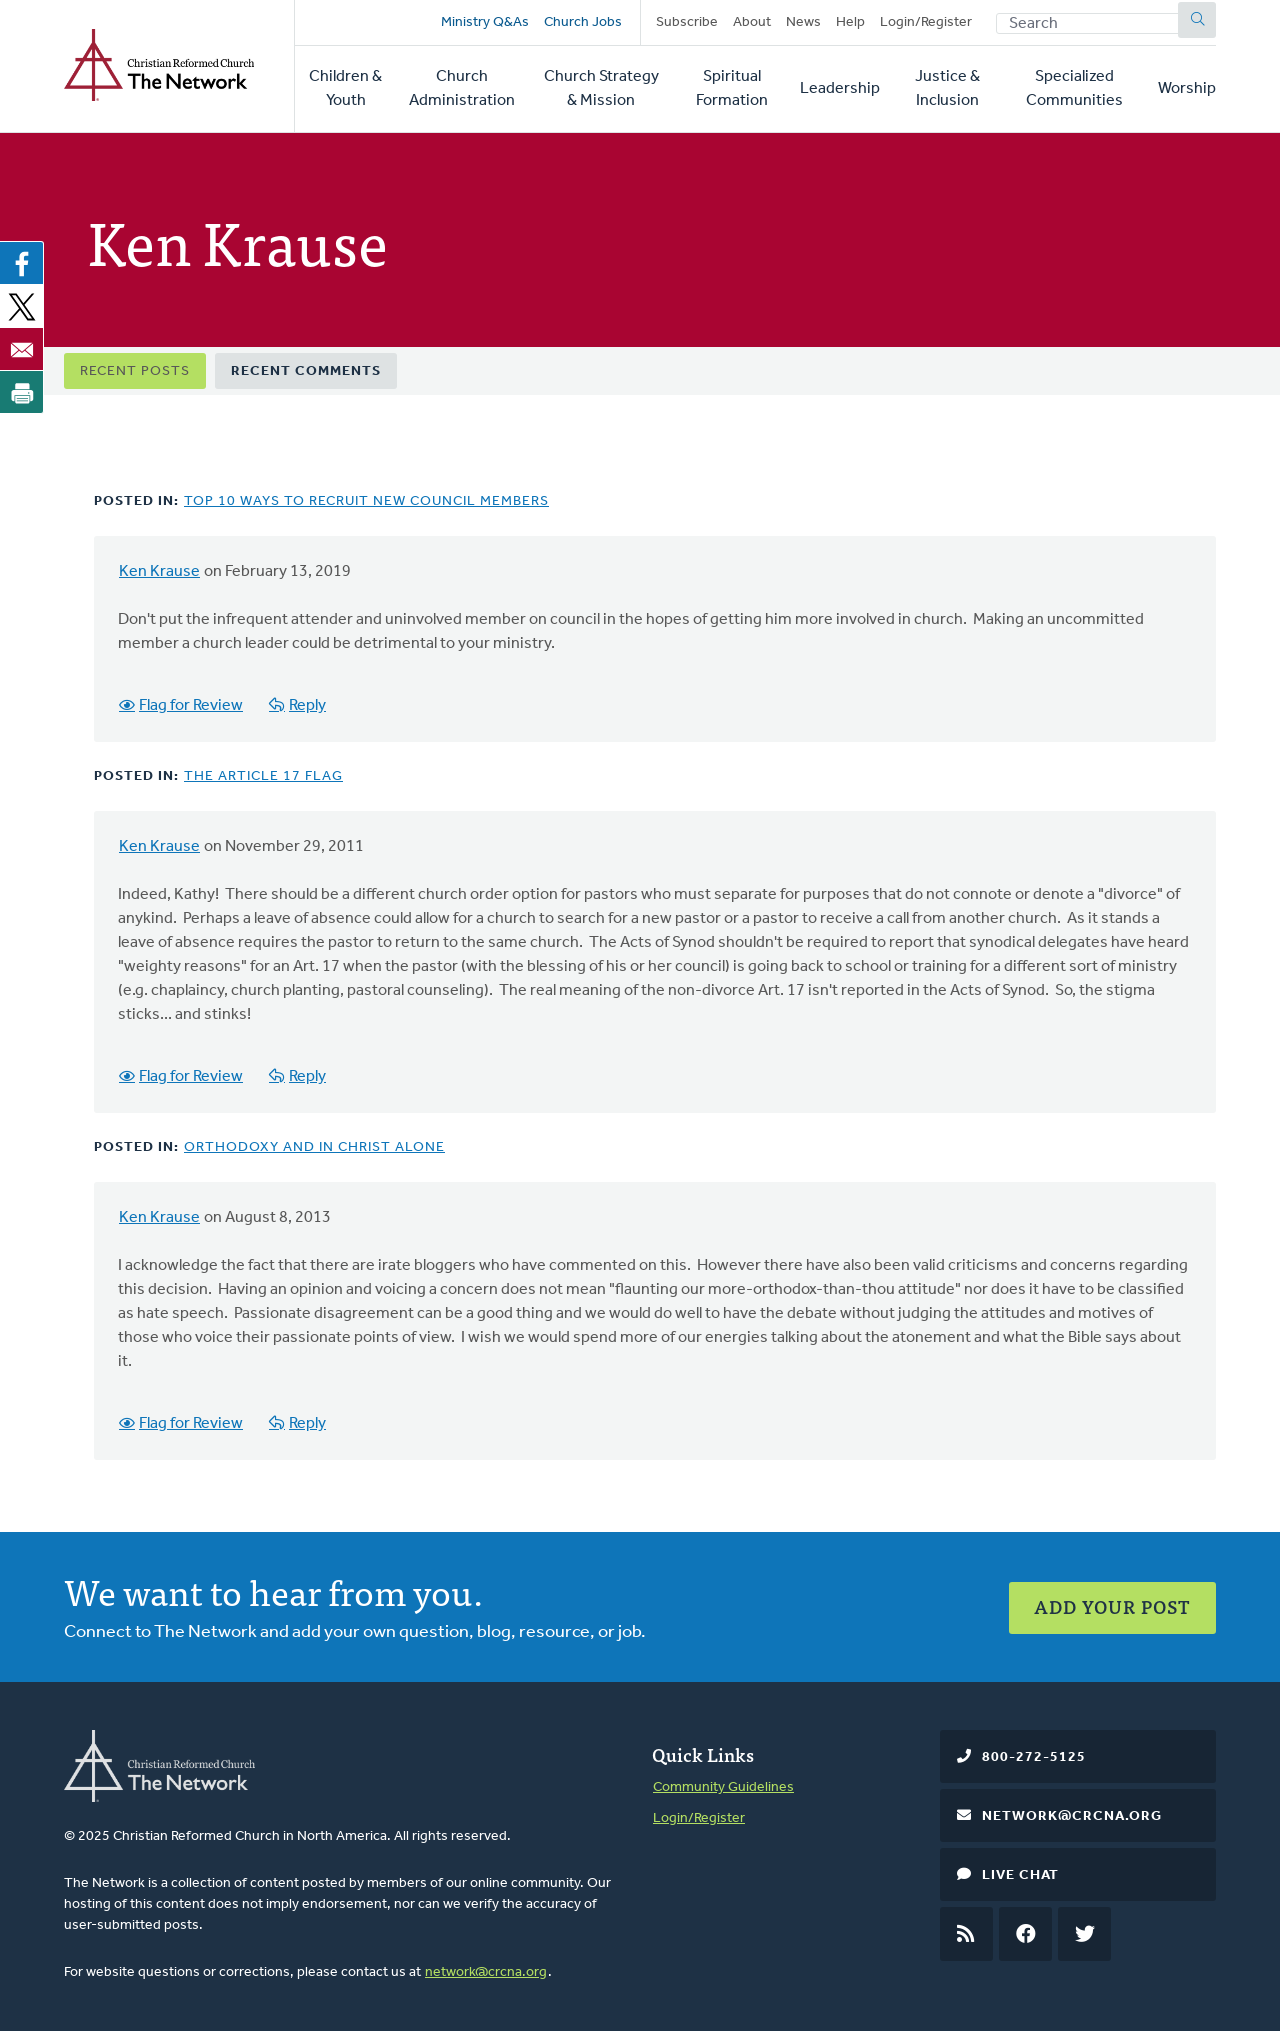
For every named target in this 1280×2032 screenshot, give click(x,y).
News (803, 22)
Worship (1187, 89)
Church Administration (462, 89)
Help (850, 22)
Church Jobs (583, 22)
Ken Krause (159, 572)
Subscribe (687, 22)
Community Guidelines (723, 1787)
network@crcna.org (486, 1972)
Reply (307, 706)
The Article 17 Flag (263, 776)
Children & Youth (345, 89)
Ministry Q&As (485, 22)
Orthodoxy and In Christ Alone (314, 1147)
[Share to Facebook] (22, 263)
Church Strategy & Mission (601, 89)
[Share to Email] (22, 349)
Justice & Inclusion (947, 89)
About (752, 22)
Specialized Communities (1074, 89)
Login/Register (926, 22)
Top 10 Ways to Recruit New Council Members (366, 501)
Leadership (840, 89)
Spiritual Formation (732, 89)
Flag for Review (191, 706)
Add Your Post (1112, 1606)
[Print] (22, 392)
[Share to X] (22, 306)
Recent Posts (135, 371)
